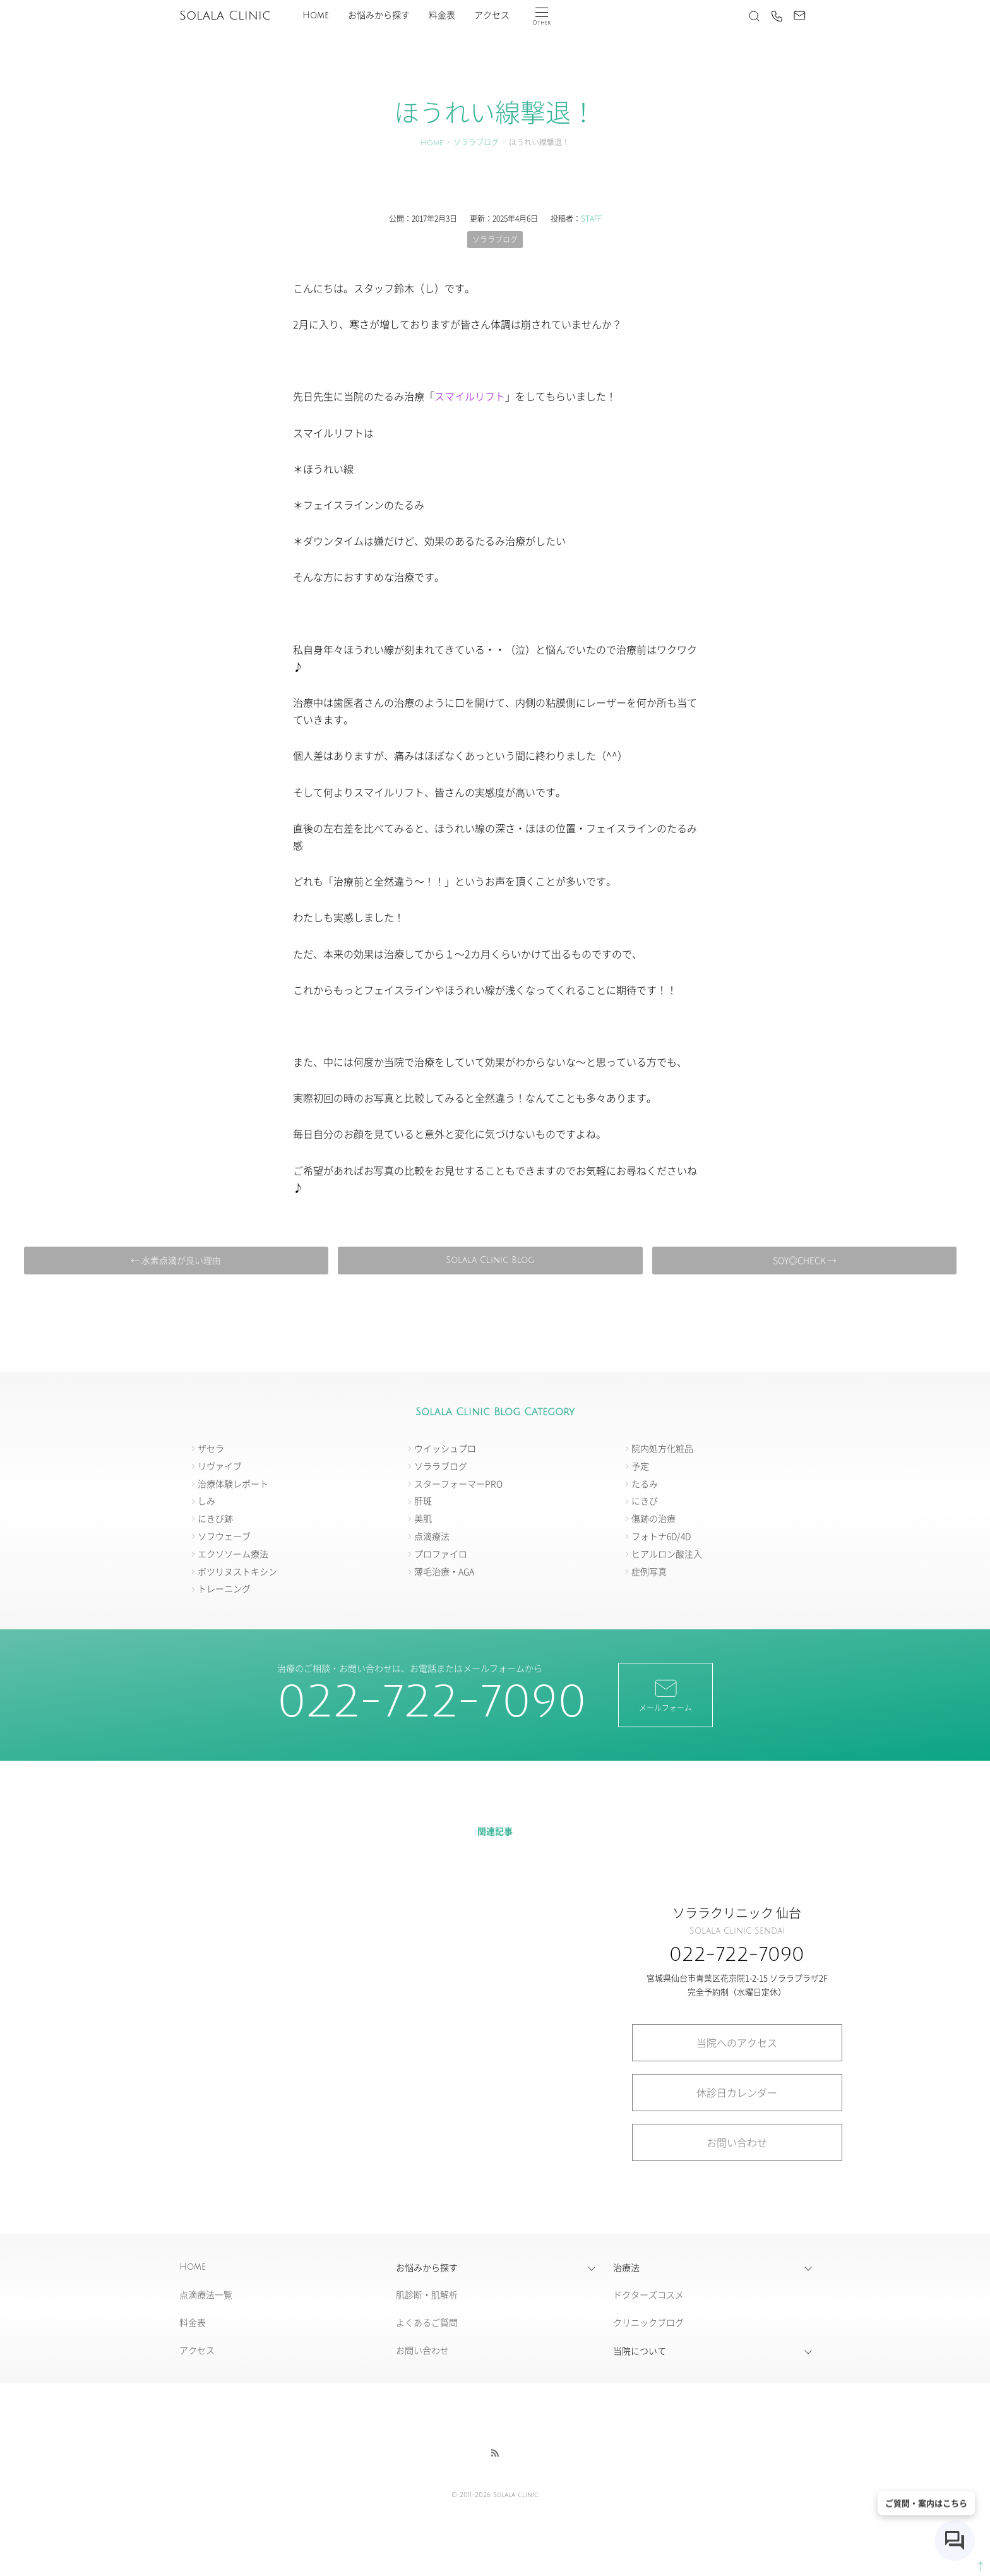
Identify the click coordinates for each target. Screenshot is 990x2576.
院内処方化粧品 (662, 1448)
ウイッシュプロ (445, 1448)
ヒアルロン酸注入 (666, 1553)
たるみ (644, 1483)
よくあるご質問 (427, 2322)
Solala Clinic (224, 16)
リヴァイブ (220, 1465)
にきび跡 (215, 1518)
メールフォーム (665, 1694)
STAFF (591, 218)
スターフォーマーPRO (458, 1483)
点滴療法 (432, 1536)
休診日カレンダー (736, 2092)
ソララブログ (476, 143)
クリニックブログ (648, 2322)
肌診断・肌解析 (427, 2294)
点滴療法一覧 (205, 2294)
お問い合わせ (737, 2142)
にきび (644, 1500)
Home (315, 15)
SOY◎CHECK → (805, 1260)
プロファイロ (440, 1553)
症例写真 (649, 1571)
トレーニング (224, 1588)
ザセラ (211, 1448)
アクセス (492, 15)
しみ (206, 1500)
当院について (639, 2350)
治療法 (626, 2267)
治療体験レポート (233, 1483)
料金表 (442, 15)
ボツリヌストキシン (237, 1571)
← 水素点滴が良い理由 (176, 1260)
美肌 (423, 1518)
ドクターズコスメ (648, 2294)
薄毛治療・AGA (444, 1571)
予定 (640, 1465)
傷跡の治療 (653, 1518)
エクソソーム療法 (233, 1553)
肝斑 (423, 1500)
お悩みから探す (379, 15)
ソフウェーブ (224, 1536)
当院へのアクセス (736, 2042)
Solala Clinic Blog (490, 1260)
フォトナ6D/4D (661, 1536)
